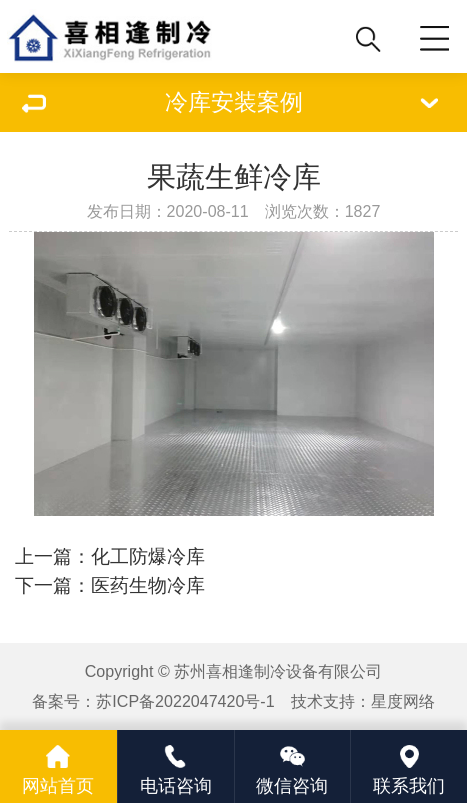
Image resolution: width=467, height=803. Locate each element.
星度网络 (403, 701)
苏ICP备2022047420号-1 (185, 701)
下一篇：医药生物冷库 (110, 585)
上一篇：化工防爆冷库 (110, 556)
